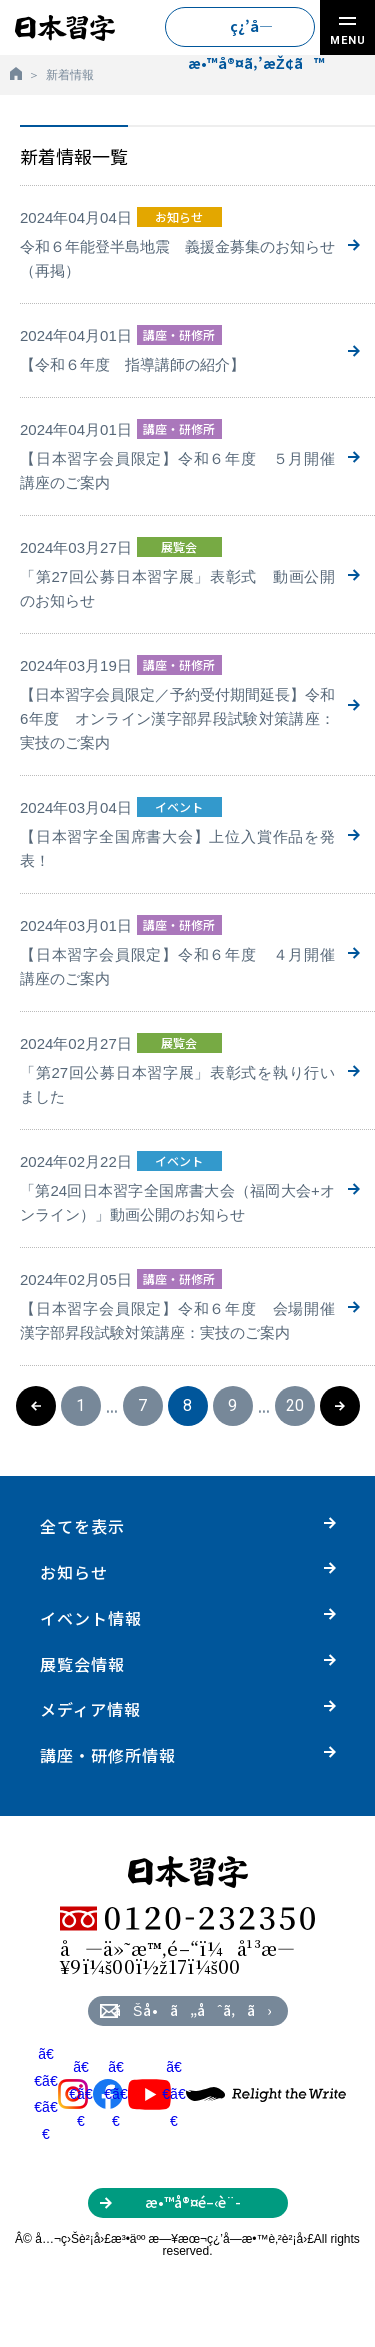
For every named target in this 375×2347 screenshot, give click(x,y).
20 (295, 1405)
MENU (348, 32)
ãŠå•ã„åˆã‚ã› (192, 2010)
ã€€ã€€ (96, 2093)
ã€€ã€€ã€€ (61, 2094)
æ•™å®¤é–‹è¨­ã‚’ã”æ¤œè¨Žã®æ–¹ (192, 2205)
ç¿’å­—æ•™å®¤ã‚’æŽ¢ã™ (251, 31)
